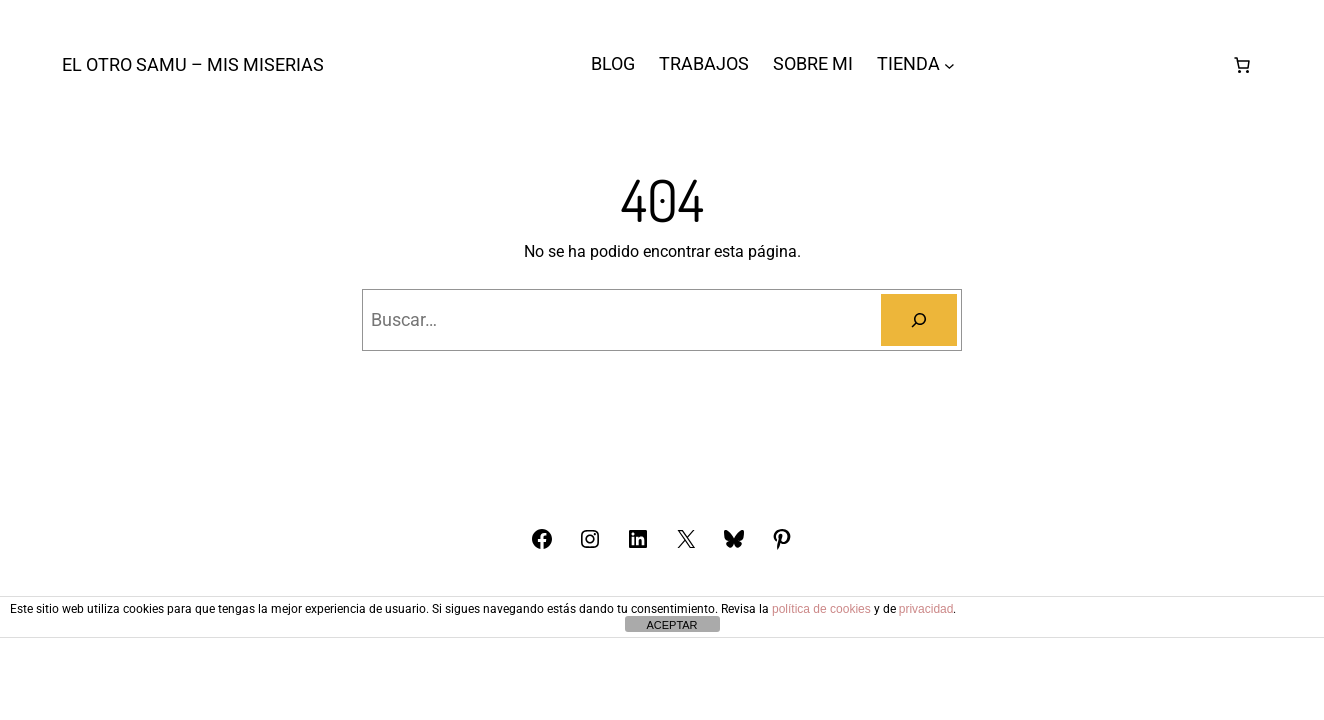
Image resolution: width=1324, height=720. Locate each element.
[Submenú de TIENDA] (949, 64)
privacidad (926, 609)
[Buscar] (919, 320)
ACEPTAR (671, 625)
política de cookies (821, 609)
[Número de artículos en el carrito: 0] (1242, 65)
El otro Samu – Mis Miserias (193, 64)
